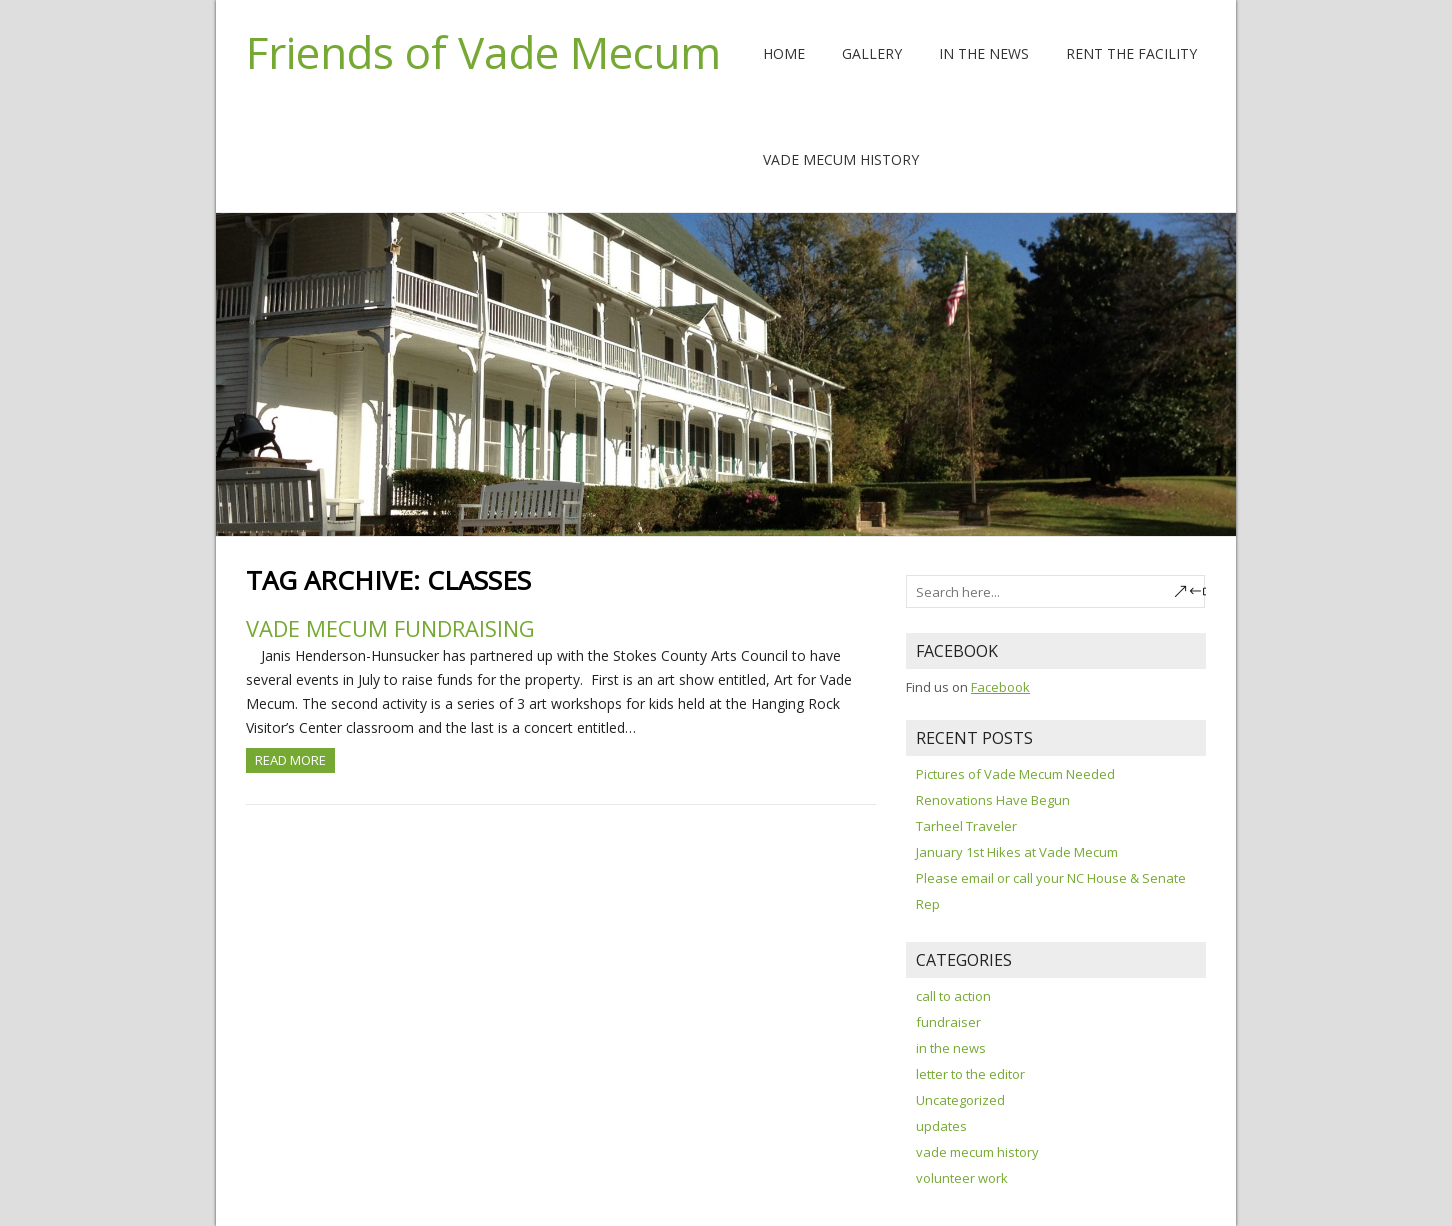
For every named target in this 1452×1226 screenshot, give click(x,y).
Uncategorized (960, 1100)
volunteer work (962, 1178)
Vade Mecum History (841, 159)
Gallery (872, 53)
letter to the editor (970, 1074)
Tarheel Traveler (966, 826)
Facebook (1000, 687)
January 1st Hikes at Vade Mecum (1017, 852)
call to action (953, 996)
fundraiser (948, 1022)
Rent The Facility (1131, 53)
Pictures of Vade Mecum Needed (1015, 774)
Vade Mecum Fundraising (390, 628)
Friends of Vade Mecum (483, 52)
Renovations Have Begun (993, 800)
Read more (290, 760)
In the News (984, 53)
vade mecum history (977, 1152)
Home (784, 53)
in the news (951, 1048)
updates (941, 1126)
